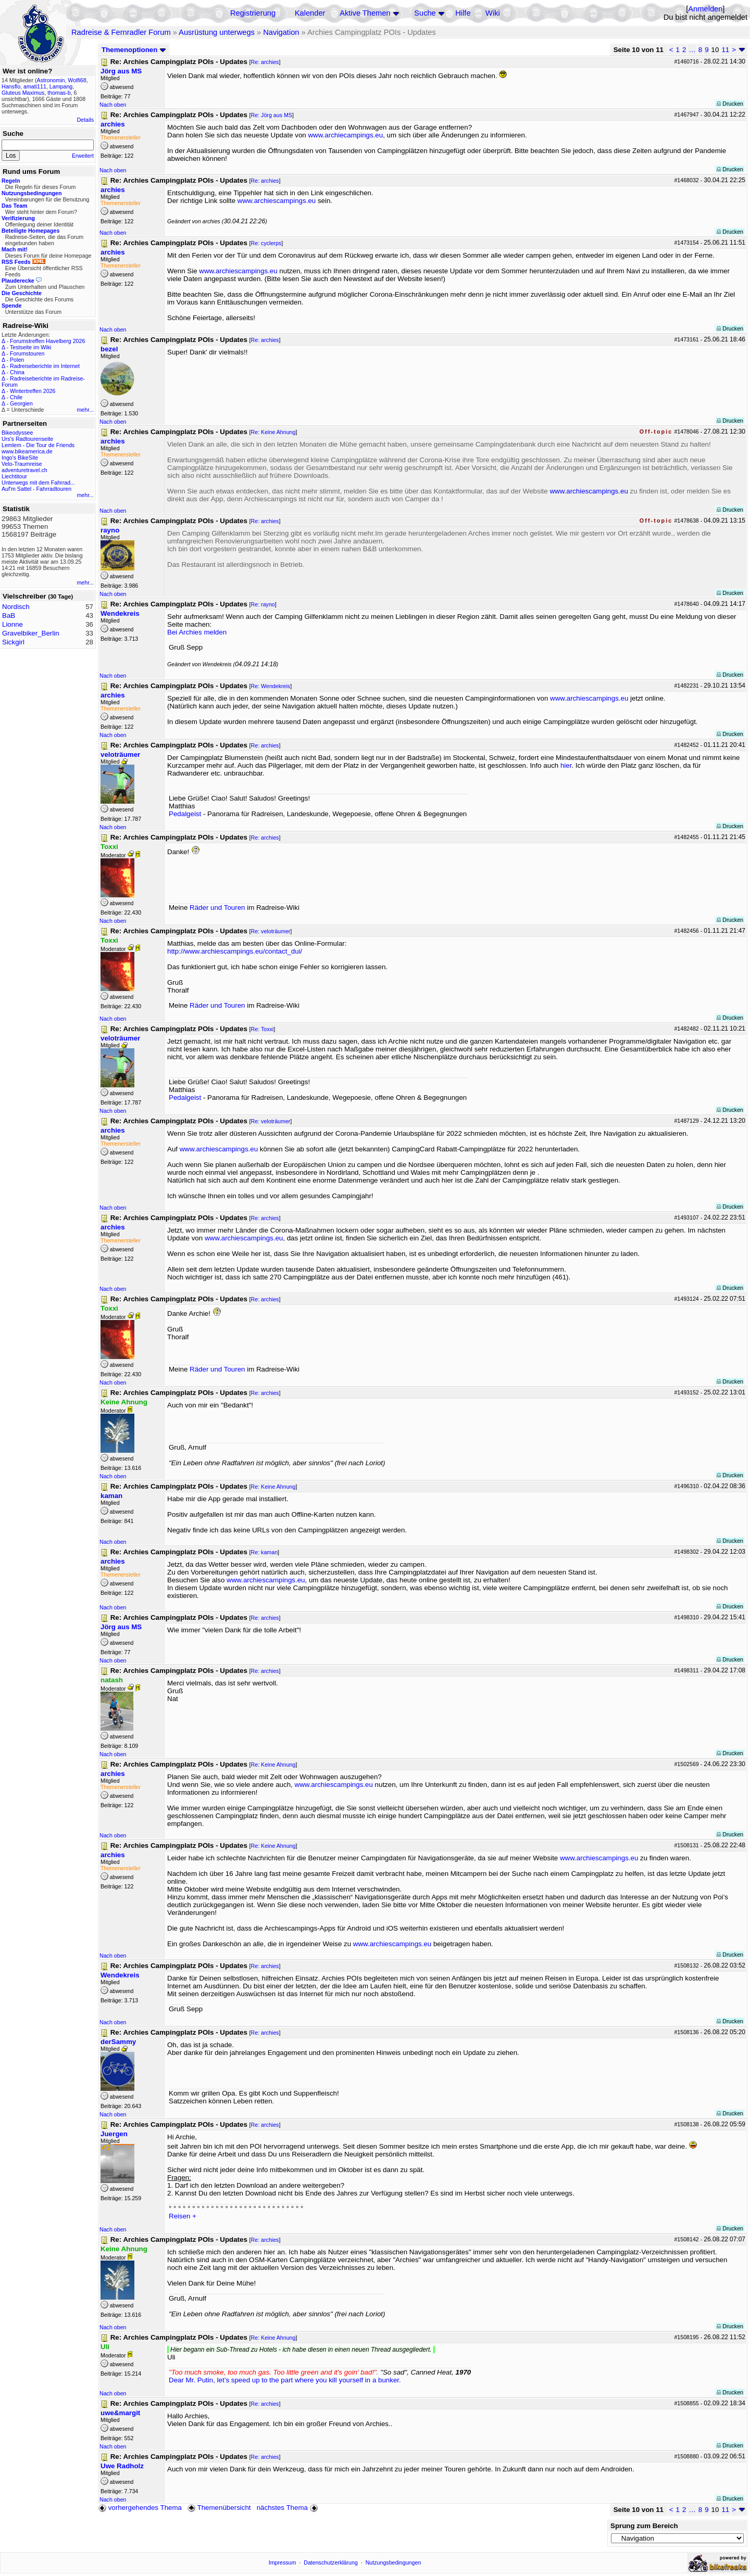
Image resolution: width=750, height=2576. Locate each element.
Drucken (730, 103)
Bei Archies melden (197, 632)
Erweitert (83, 156)
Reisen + (182, 2216)
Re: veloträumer (271, 931)
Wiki (492, 13)
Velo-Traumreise (22, 464)
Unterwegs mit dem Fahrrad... (38, 482)
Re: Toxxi (262, 1029)
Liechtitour (14, 476)
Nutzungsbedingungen (393, 2562)
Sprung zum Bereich (644, 2526)
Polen (17, 360)
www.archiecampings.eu (345, 135)
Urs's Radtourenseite (27, 439)
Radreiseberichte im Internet (45, 366)
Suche (425, 13)
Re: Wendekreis (271, 686)
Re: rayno (263, 604)
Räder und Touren (218, 907)
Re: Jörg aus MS (271, 115)
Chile (16, 397)
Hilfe (462, 13)
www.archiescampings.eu (277, 201)
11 (725, 50)
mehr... (85, 410)
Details (85, 120)
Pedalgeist (185, 814)
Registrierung (253, 13)
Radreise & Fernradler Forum (121, 32)
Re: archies (265, 62)
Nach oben (113, 104)
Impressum (282, 2562)
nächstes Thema (288, 2507)
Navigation (281, 32)
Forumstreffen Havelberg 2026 (47, 341)
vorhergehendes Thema (140, 2507)
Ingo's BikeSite (20, 457)
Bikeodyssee (17, 432)
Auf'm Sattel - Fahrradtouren (36, 489)
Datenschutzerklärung (331, 2562)
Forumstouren (27, 353)
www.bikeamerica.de (27, 451)
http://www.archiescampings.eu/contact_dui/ (234, 951)
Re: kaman (264, 1552)
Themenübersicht (219, 2507)
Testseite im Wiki (30, 347)
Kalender (310, 13)
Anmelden (705, 9)
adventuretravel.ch (24, 470)
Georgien (21, 403)
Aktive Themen (365, 13)
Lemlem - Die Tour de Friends (38, 445)
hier (566, 765)
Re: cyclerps (266, 243)
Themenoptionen (134, 50)
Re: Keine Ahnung (273, 432)
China (17, 372)
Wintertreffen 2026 (32, 391)
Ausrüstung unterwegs (217, 32)
